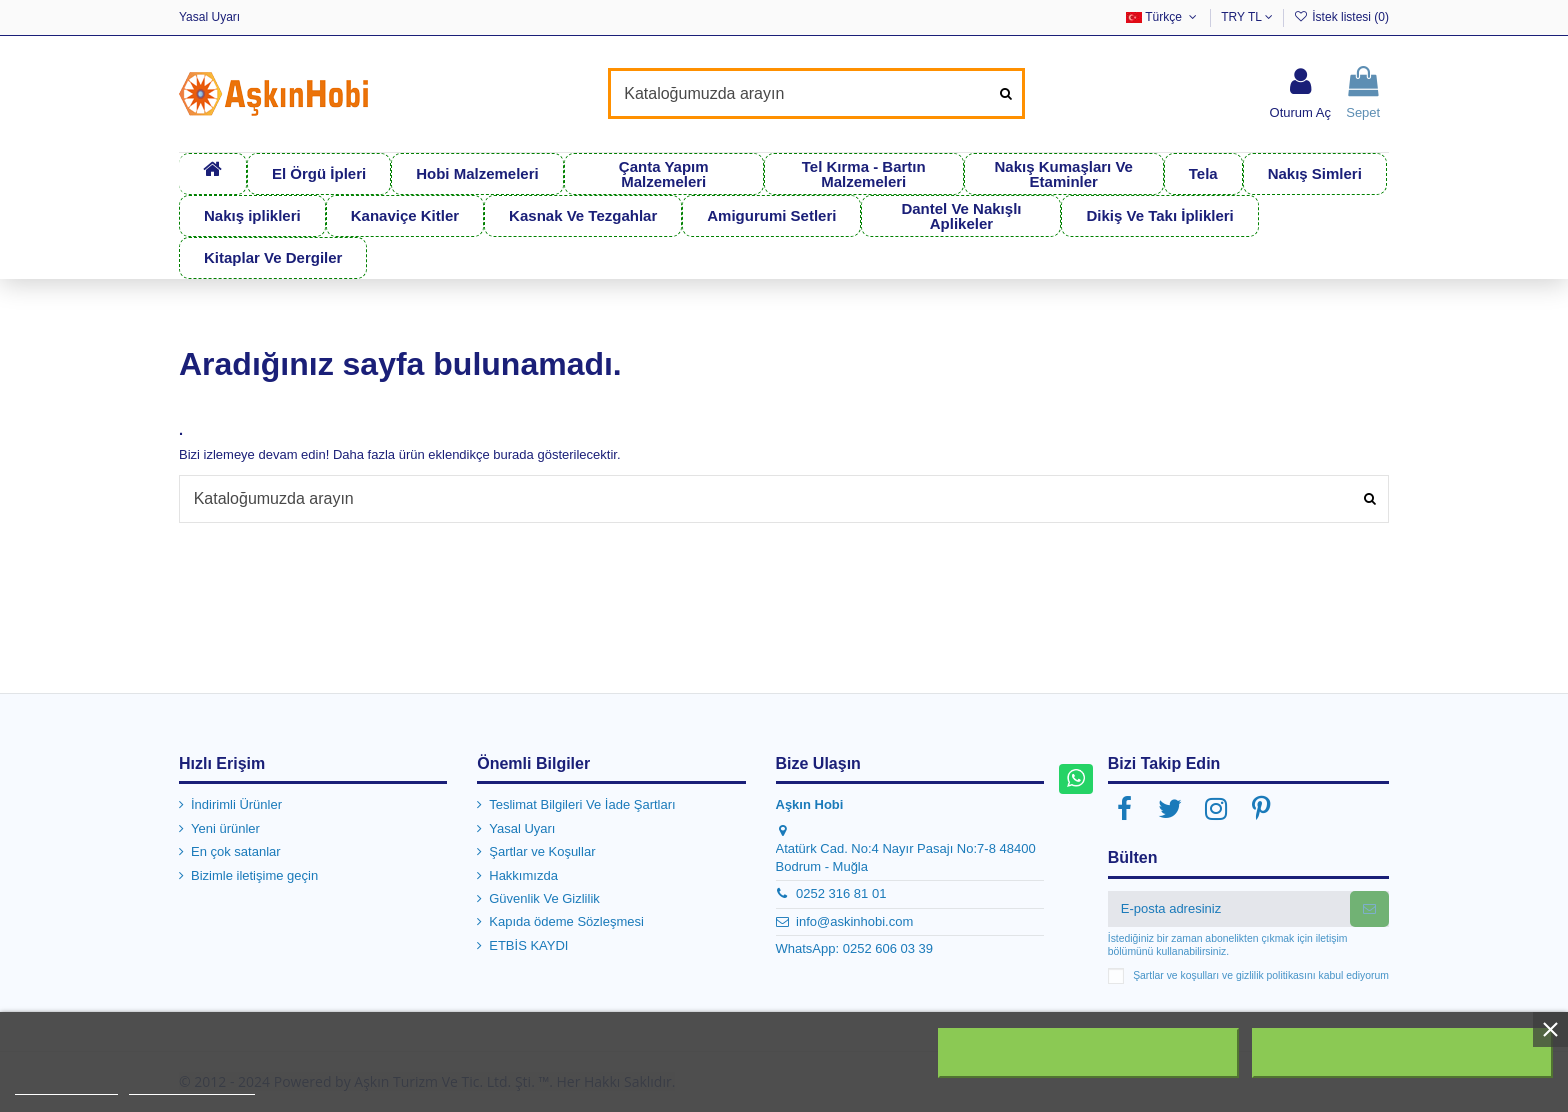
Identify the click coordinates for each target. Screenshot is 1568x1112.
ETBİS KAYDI (528, 944)
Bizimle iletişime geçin (254, 874)
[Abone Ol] (1369, 907)
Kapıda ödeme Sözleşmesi (566, 920)
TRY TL (1247, 17)
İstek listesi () (1341, 17)
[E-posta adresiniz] (1229, 907)
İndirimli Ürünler (236, 803)
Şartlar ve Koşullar (542, 850)
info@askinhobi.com (854, 920)
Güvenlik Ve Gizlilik (544, 897)
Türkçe (1163, 17)
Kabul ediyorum (1402, 1053)
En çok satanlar (236, 850)
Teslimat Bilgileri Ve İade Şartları (582, 803)
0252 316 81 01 (841, 892)
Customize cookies (192, 1085)
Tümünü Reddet (1088, 1053)
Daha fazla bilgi (66, 1085)
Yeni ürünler (225, 827)
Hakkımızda (523, 874)
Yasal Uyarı (209, 17)
